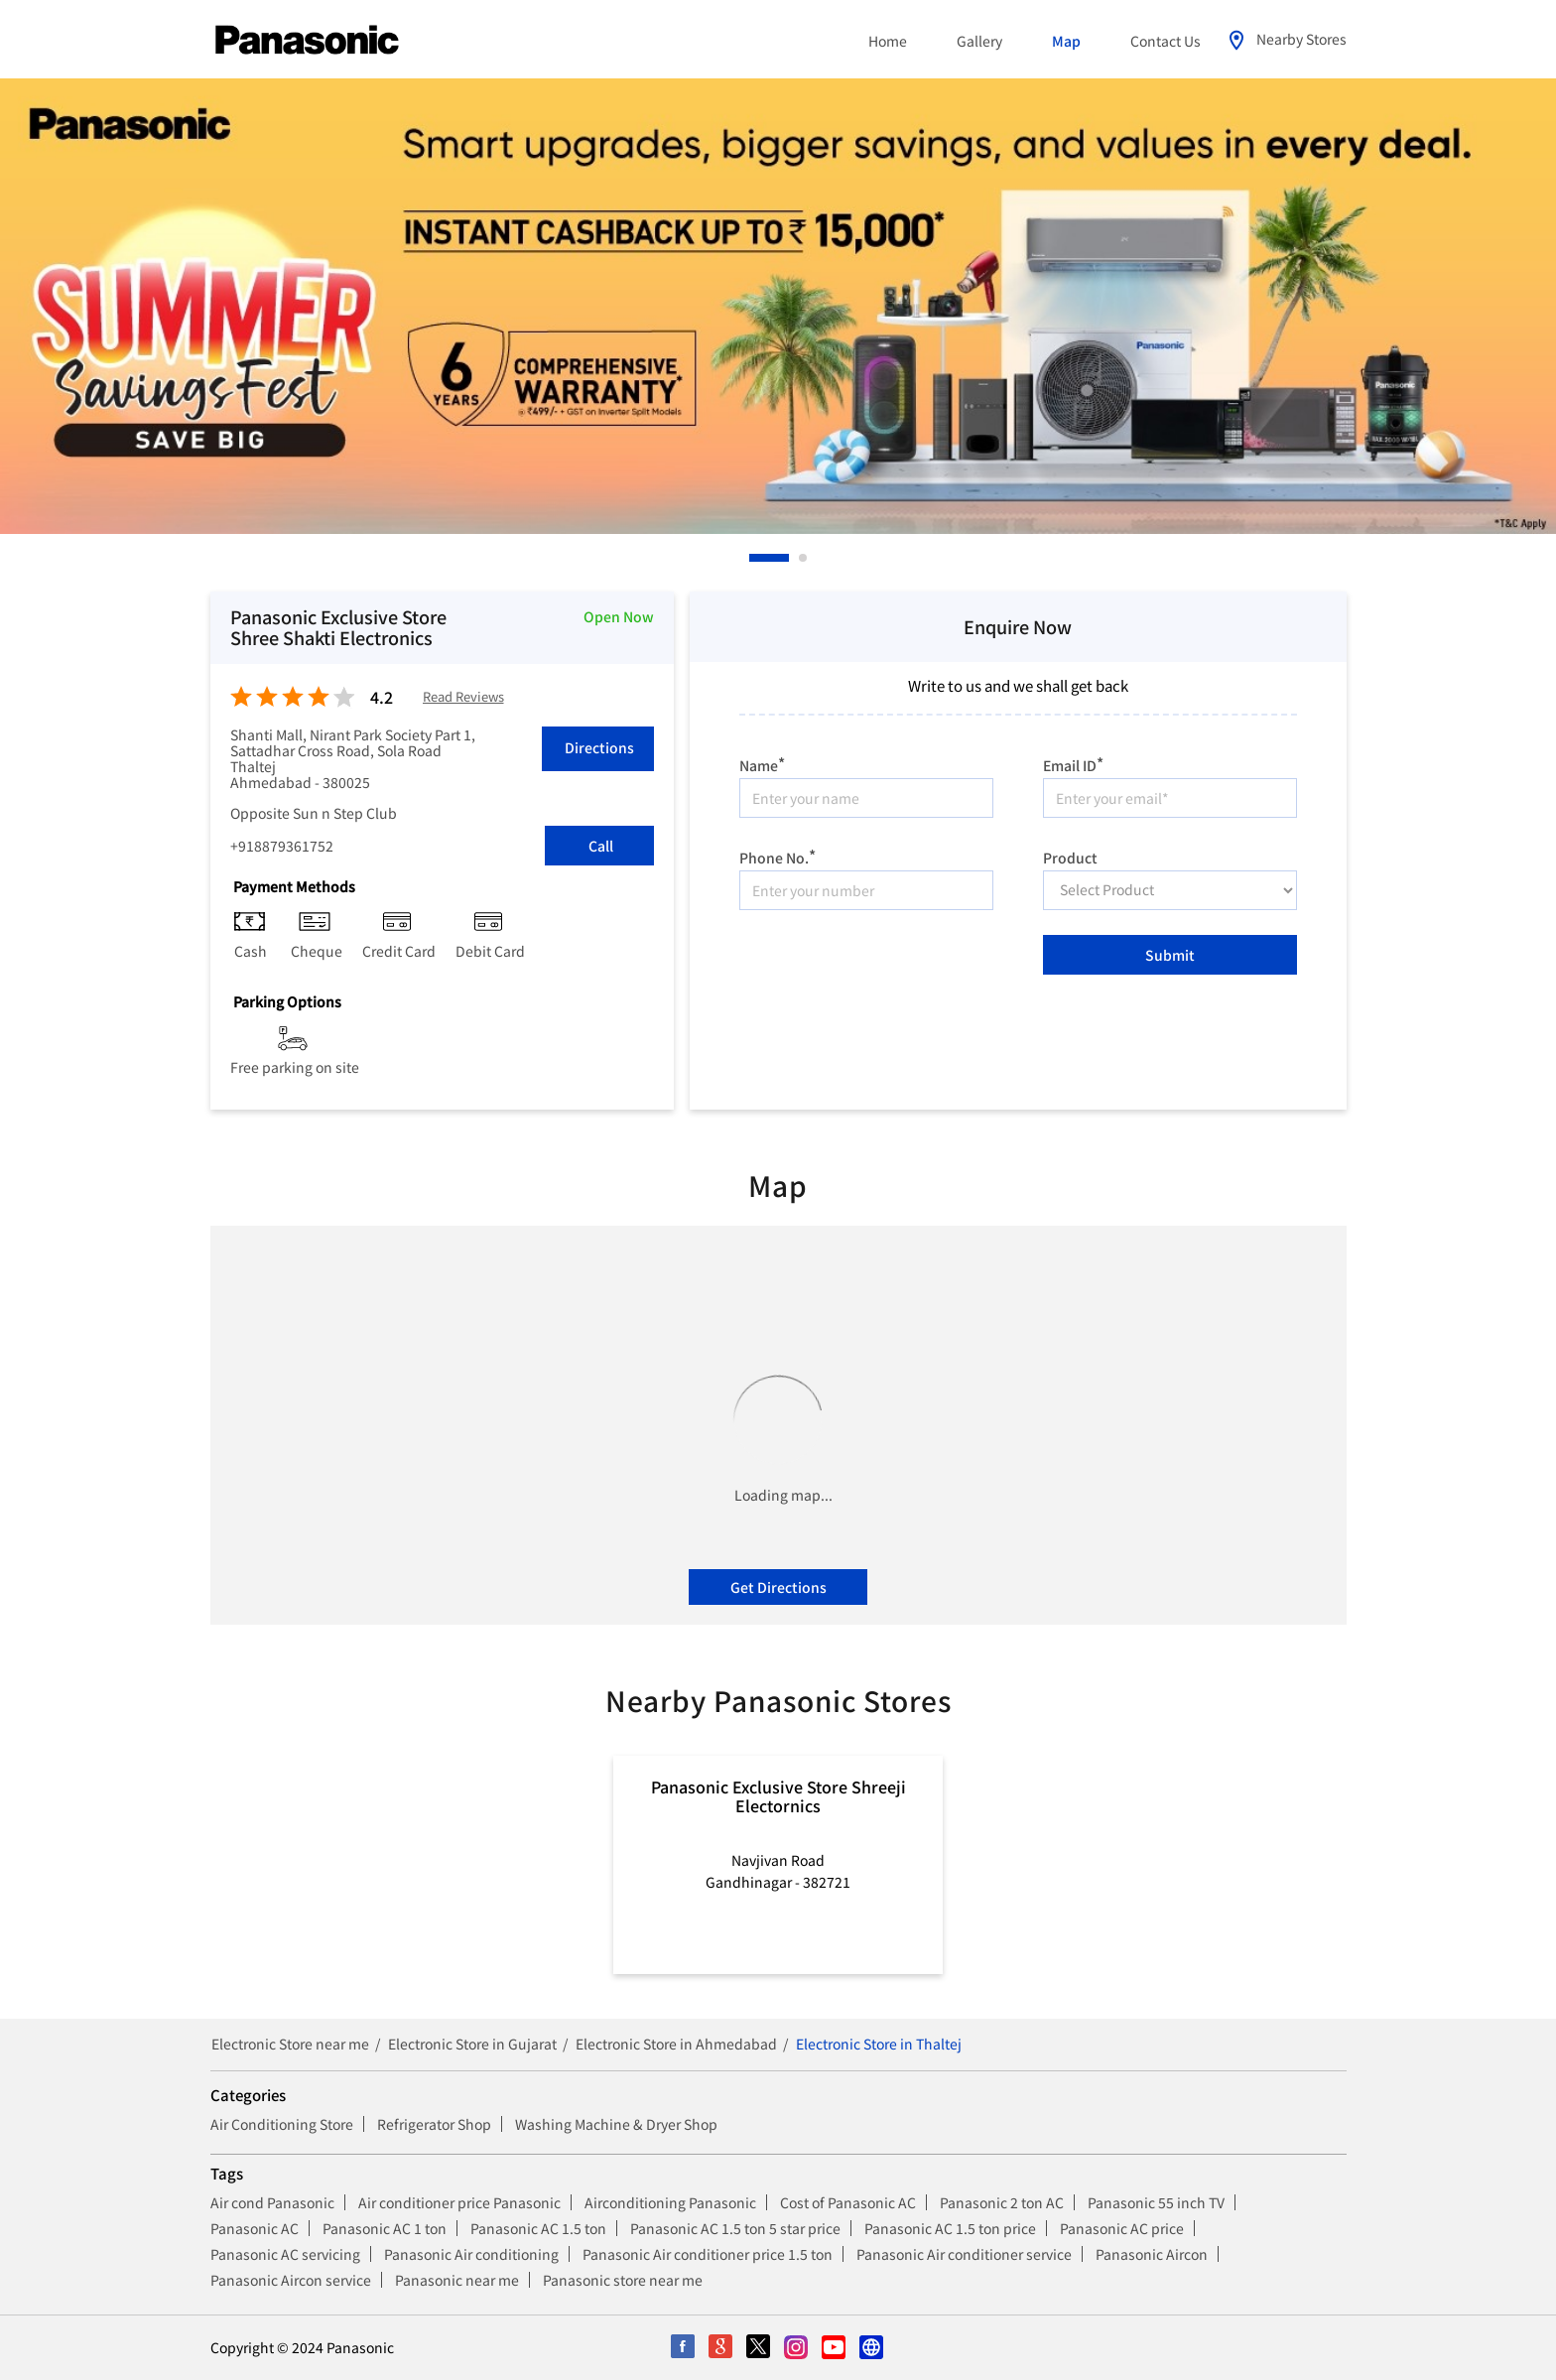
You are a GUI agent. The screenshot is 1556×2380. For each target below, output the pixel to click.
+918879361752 (281, 846)
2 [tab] (804, 558)
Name (762, 762)
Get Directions (778, 1587)
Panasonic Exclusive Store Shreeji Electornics (778, 1795)
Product (1070, 855)
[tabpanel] (778, 306)
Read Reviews (463, 697)
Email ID (1073, 762)
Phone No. (777, 855)
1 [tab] (754, 558)
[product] (1170, 890)
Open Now (619, 616)
